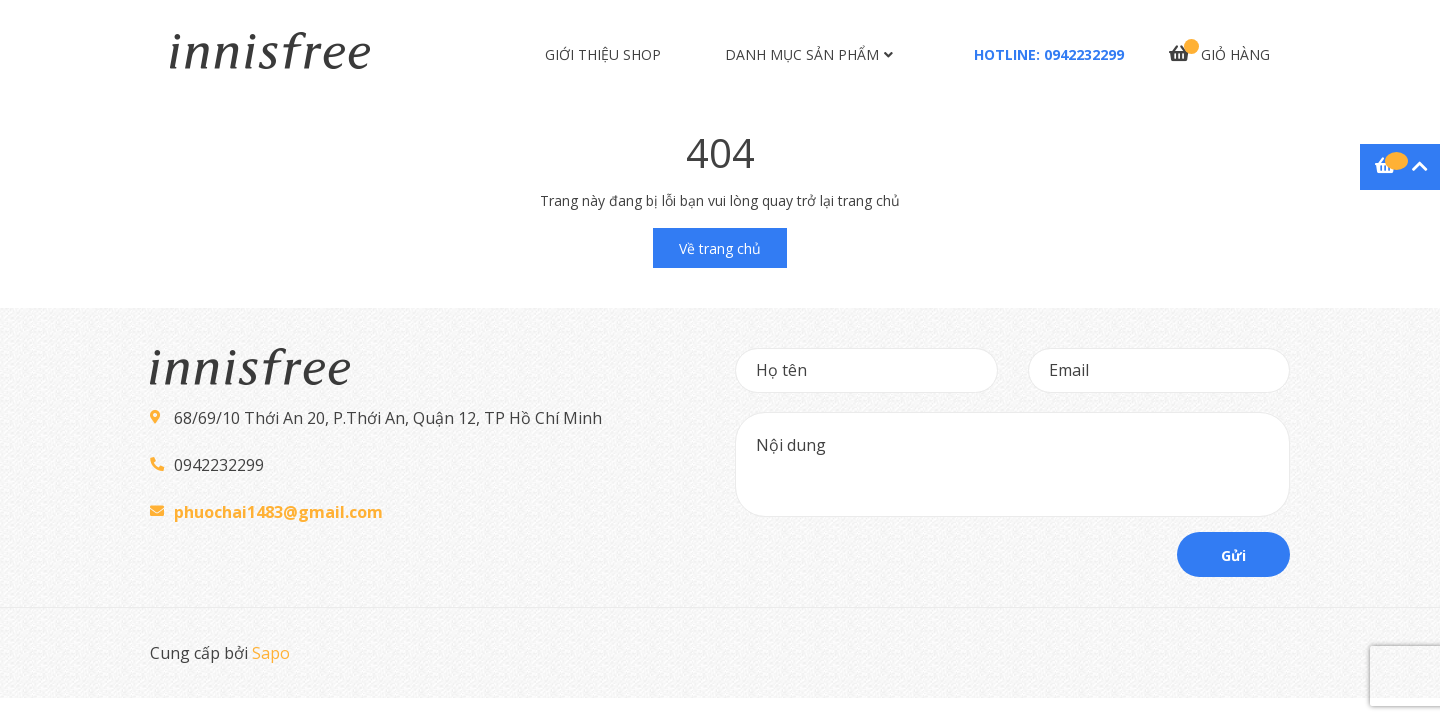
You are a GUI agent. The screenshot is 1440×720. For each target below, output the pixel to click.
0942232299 (1084, 54)
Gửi (1233, 555)
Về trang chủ (720, 248)
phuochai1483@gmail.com (278, 512)
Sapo (271, 653)
